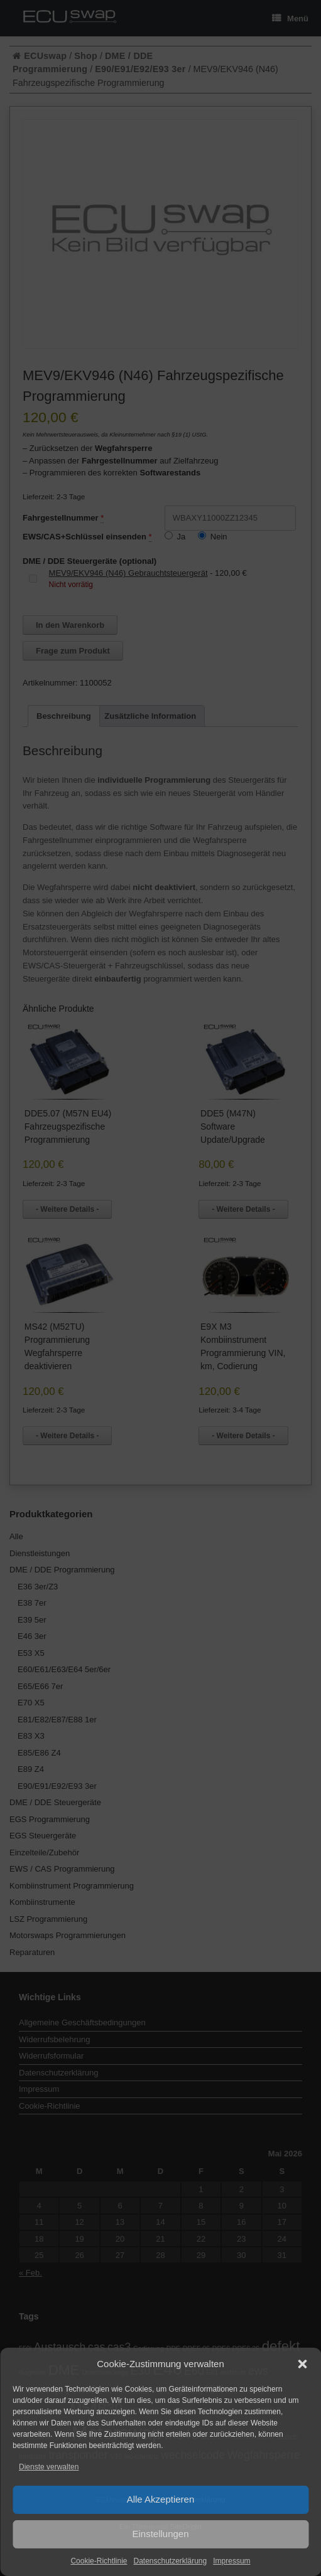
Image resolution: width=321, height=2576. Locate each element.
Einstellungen (160, 2533)
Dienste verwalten (49, 2466)
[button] (302, 2364)
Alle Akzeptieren (161, 2499)
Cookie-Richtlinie (98, 2561)
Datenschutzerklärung (170, 2561)
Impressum (231, 2561)
